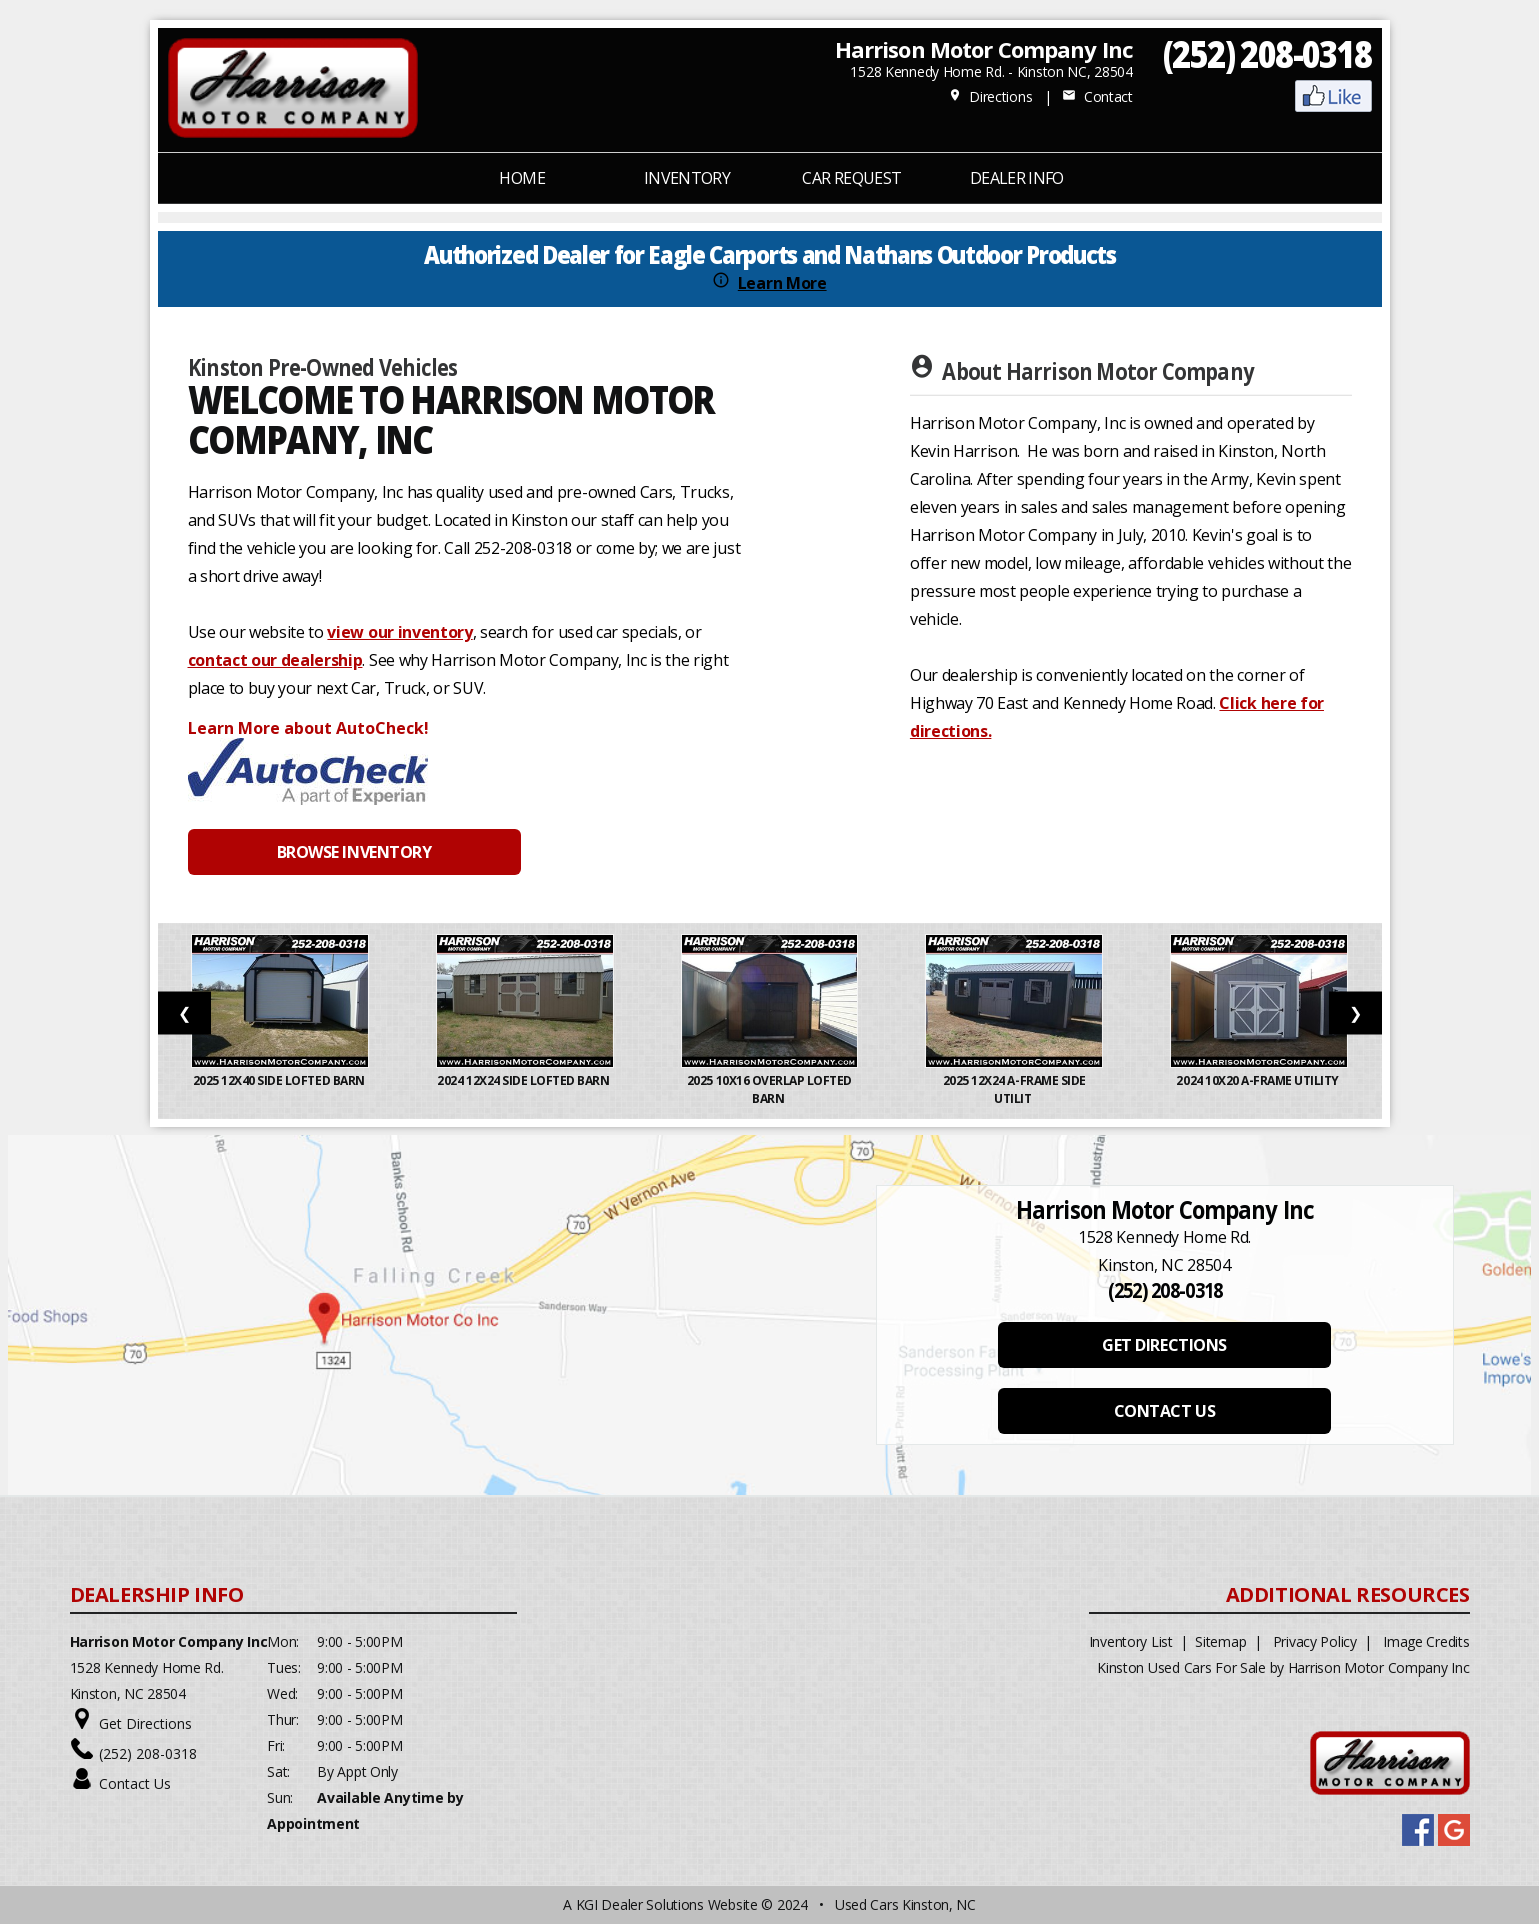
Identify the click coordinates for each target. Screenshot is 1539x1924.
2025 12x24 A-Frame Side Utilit (1014, 1089)
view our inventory (399, 632)
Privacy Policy (1315, 1641)
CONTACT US (1164, 1411)
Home (521, 178)
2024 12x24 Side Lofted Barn (524, 1080)
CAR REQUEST (851, 178)
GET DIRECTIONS (1164, 1345)
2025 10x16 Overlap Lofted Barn (769, 1089)
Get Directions (145, 1723)
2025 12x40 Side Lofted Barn (280, 1080)
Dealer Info (1017, 178)
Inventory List (1131, 1641)
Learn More (782, 283)
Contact (1097, 96)
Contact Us (135, 1783)
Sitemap (1220, 1641)
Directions (990, 96)
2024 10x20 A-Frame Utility (1258, 1080)
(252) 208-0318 (1267, 53)
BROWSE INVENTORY (354, 852)
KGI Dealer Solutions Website (667, 1904)
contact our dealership (275, 660)
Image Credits (1426, 1641)
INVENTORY (687, 178)
